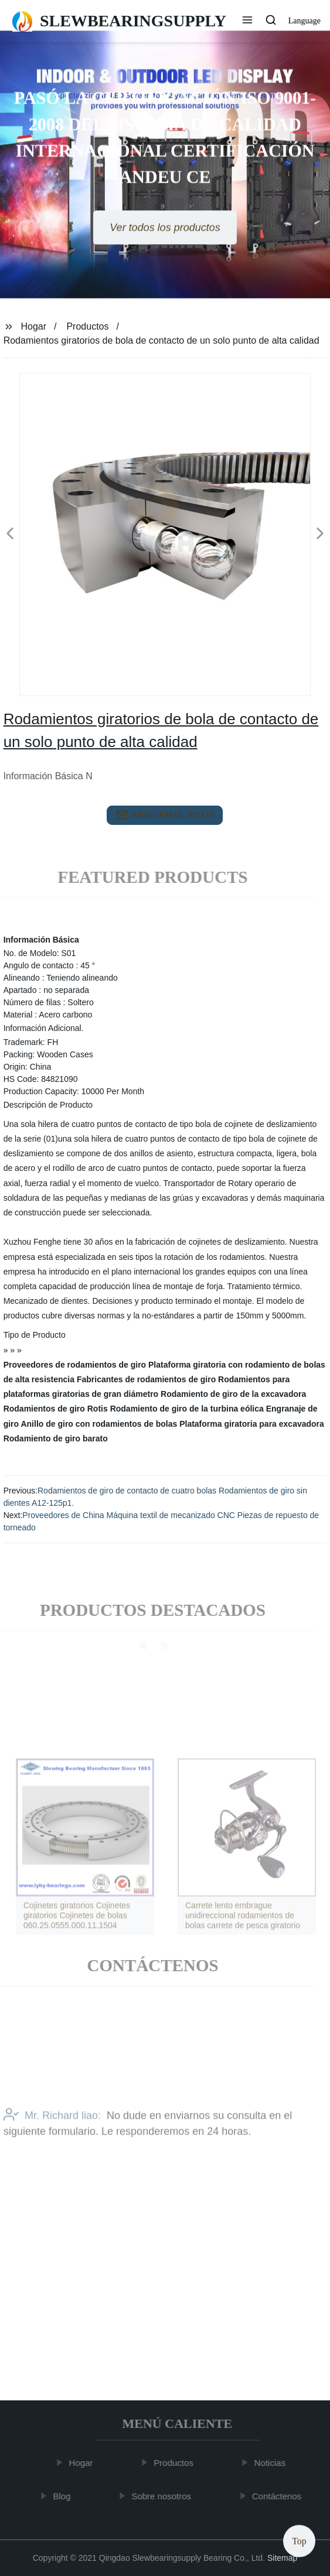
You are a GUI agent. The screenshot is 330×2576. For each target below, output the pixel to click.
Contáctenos (279, 2495)
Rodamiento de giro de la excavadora (233, 1394)
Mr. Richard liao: (52, 2133)
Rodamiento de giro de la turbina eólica (187, 1408)
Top (299, 2541)
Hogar (34, 326)
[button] (247, 21)
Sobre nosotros (163, 2495)
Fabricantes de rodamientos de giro (146, 1379)
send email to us (165, 815)
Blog (64, 2495)
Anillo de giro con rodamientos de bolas (99, 1424)
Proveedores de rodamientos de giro (75, 1364)
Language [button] (304, 20)
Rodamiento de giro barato (56, 1438)
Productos (87, 326)
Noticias (272, 2463)
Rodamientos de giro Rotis (56, 1408)
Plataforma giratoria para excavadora (251, 1424)
